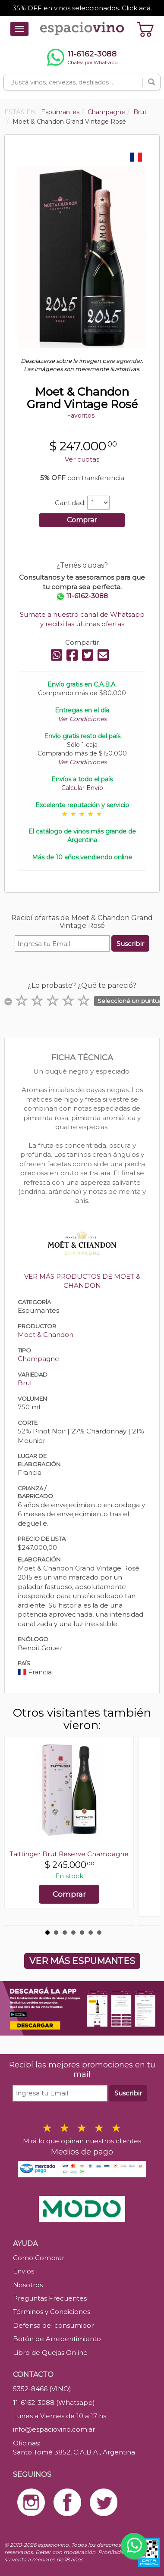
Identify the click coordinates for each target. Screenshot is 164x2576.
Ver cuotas (82, 459)
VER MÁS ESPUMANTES (82, 1961)
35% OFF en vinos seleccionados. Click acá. (82, 8)
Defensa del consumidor (53, 2325)
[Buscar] (151, 82)
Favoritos (81, 415)
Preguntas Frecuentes (50, 2298)
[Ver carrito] (145, 28)
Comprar (82, 520)
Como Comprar (38, 2258)
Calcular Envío (82, 788)
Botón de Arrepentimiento (57, 2339)
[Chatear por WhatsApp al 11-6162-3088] (82, 57)
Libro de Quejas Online (50, 2352)
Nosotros (28, 2285)
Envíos (23, 2271)
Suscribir (130, 944)
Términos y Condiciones (51, 2311)
